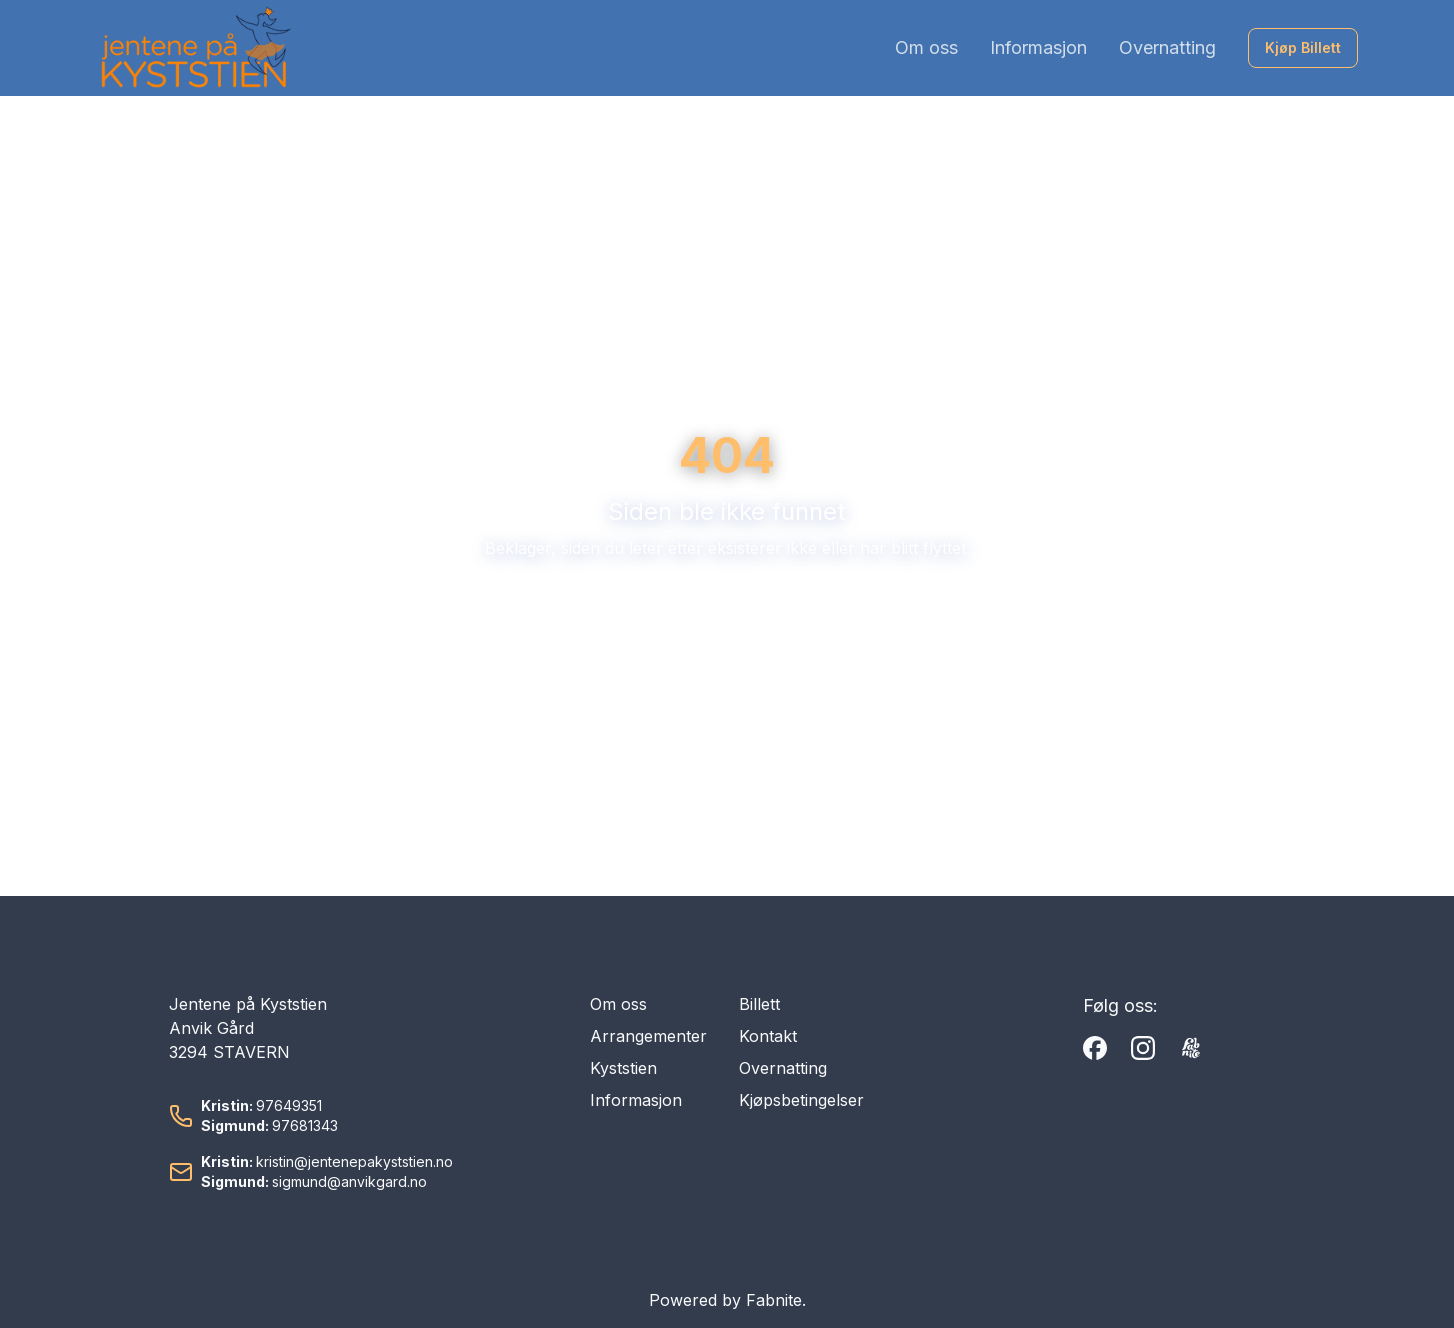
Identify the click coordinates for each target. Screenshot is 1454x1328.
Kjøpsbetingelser (801, 1100)
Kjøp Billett (1303, 47)
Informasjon (1038, 47)
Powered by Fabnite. (727, 1300)
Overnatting (1167, 47)
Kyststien (623, 1068)
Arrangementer (648, 1036)
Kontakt (768, 1036)
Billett (759, 1004)
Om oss (926, 47)
